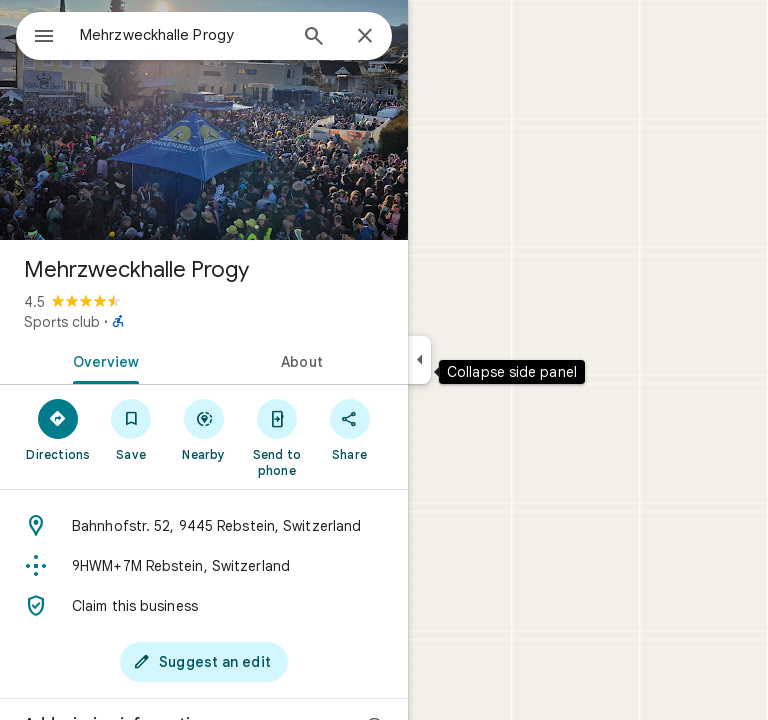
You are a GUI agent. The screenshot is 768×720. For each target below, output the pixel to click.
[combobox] (183, 35)
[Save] (131, 429)
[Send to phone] (276, 437)
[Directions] (58, 429)
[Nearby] (204, 429)
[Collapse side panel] (419, 360)
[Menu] (44, 38)
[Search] (314, 38)
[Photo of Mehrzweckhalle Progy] (204, 120)
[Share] (349, 429)
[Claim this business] (204, 606)
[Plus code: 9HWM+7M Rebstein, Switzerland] (204, 566)
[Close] (365, 37)
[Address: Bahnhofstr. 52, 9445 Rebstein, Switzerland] (204, 526)
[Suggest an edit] (204, 662)
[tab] (102, 360)
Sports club (62, 322)
